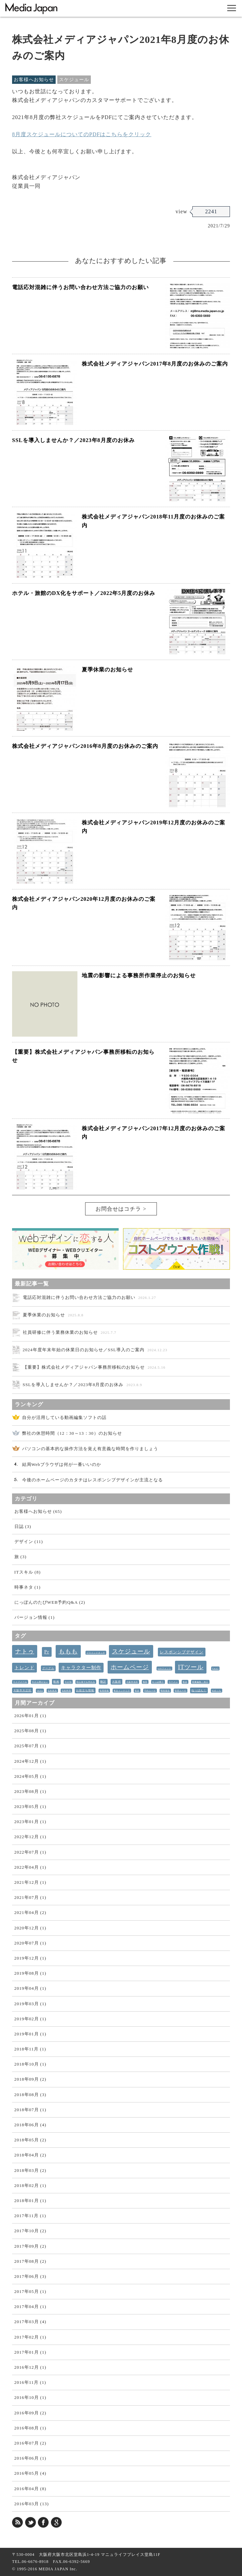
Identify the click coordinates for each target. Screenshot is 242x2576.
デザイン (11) (28, 1541)
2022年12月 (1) (30, 1836)
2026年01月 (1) (30, 1715)
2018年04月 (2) (30, 2154)
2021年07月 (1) (30, 1897)
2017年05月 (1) (30, 2291)
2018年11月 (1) (30, 2048)
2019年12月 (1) (30, 1958)
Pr (46, 1651)
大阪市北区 (132, 1682)
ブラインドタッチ (95, 1653)
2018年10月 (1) (30, 2064)
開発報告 (165, 1691)
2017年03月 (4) (30, 2321)
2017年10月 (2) (30, 2230)
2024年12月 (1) (30, 1761)
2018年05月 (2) (30, 2139)
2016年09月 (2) (30, 2412)
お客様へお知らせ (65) (38, 1511)
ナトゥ (24, 1651)
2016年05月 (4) (30, 2473)
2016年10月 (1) (30, 2397)
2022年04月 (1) (30, 1867)
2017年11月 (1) (30, 2215)
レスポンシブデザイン (181, 1652)
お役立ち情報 (85, 1690)
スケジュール (74, 79)
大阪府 (116, 1681)
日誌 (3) (22, 1526)
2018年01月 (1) (30, 2200)
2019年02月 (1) (30, 2018)
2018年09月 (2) (30, 2079)
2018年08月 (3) (30, 2094)
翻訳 (103, 1681)
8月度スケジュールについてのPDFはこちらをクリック (81, 134)
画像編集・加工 (200, 1682)
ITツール (190, 1667)
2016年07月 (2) (30, 2443)
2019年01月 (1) (30, 2033)
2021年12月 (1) (30, 1882)
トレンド (24, 1667)
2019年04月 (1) (30, 1988)
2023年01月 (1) (30, 1821)
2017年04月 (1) (30, 2306)
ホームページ (130, 1667)
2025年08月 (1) (30, 1730)
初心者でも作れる (85, 1682)
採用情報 (104, 1691)
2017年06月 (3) (30, 2276)
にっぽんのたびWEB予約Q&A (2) (49, 1602)
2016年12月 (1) (30, 2367)
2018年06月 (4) (30, 2124)
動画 (56, 1681)
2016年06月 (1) (30, 2458)
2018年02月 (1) (30, 2185)
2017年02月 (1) (30, 2337)
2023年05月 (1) (30, 1806)
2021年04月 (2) (30, 1912)
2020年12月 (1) (30, 1927)
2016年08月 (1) (30, 2427)
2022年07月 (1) (30, 1852)
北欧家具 (52, 1691)
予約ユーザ (150, 1691)
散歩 (185, 1682)
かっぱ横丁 (158, 1682)
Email (215, 1668)
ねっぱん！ (198, 1690)
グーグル (48, 1668)
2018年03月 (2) (30, 2170)
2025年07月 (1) (30, 1745)
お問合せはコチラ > (121, 1209)
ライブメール (20, 1682)
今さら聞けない (40, 1682)
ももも (68, 1651)
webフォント (164, 1668)
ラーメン (173, 1682)
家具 (137, 1691)
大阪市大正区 (22, 1690)
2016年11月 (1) (30, 2382)
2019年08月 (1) (30, 1973)
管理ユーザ (180, 1691)
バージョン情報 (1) (34, 1617)
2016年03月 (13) (31, 2503)
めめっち (216, 1691)
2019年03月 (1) (30, 2003)
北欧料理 (66, 1691)
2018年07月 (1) (30, 2109)
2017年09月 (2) (30, 2246)
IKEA (40, 1691)
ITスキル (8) (27, 1572)
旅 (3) (20, 1556)
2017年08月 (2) (30, 2261)
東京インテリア (122, 1691)
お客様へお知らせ (34, 79)
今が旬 (68, 1682)
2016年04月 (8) (30, 2488)
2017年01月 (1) (30, 2352)
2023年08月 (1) (30, 1791)
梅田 (145, 1682)
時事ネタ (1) (27, 1587)
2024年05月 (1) (30, 1776)
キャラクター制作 (81, 1667)
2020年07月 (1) (30, 1942)
